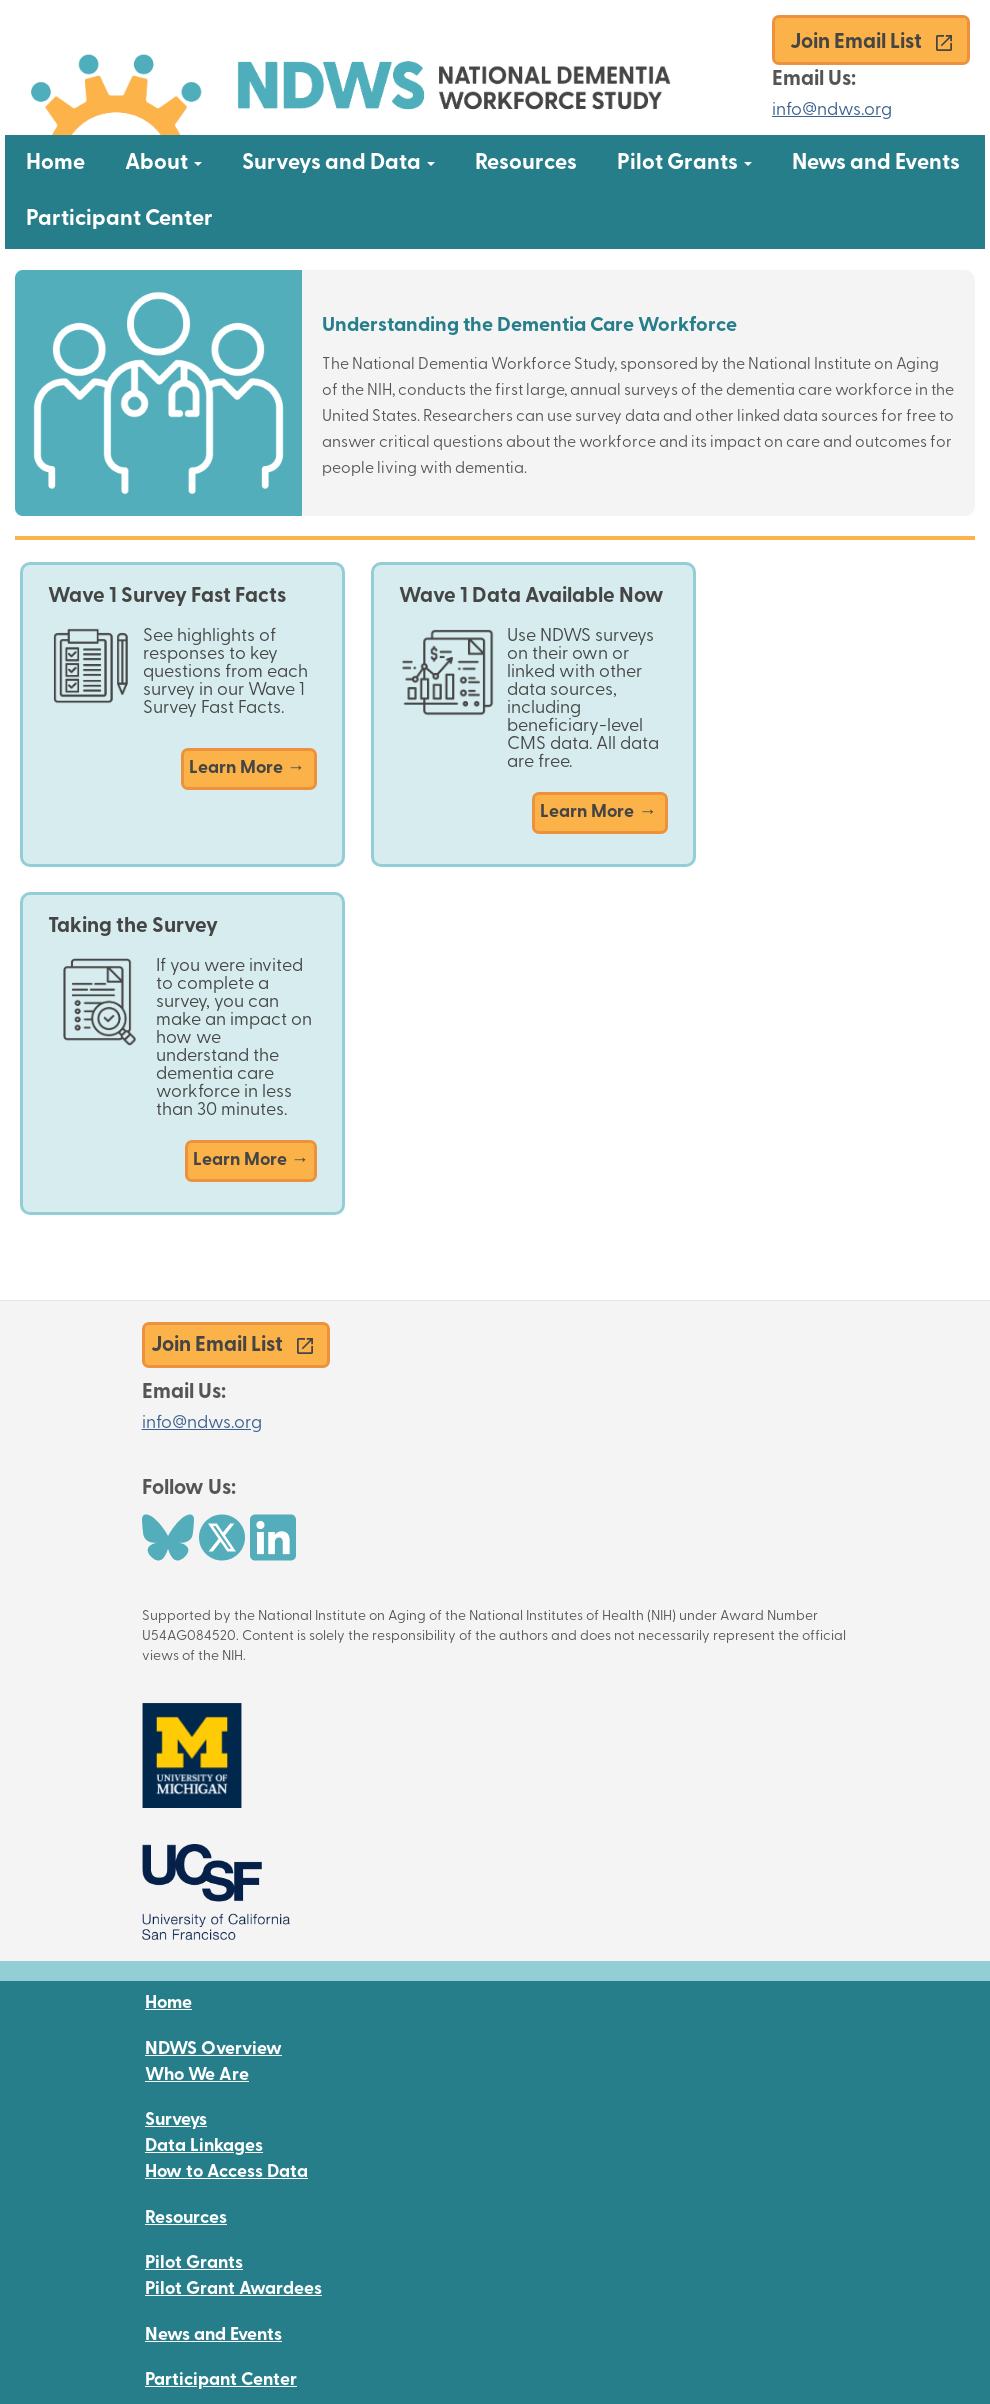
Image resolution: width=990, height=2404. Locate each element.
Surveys (176, 2120)
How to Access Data (226, 2172)
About (173, 163)
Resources (526, 163)
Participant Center (119, 219)
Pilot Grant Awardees (233, 2289)
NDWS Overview (213, 2049)
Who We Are (197, 2075)
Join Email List (856, 42)
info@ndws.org (832, 110)
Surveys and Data (348, 163)
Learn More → (249, 768)
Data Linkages (204, 2146)
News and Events (876, 163)
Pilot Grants (694, 163)
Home (55, 163)
